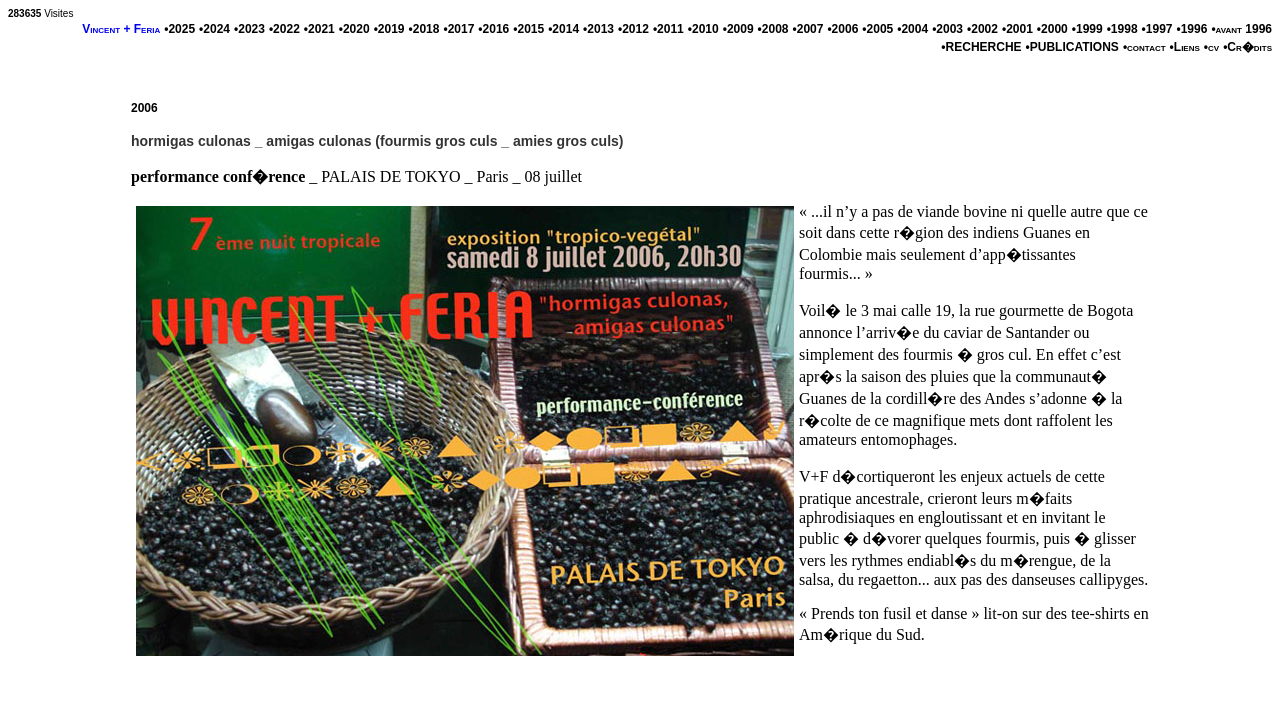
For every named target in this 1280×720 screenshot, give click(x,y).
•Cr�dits (1247, 47)
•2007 (808, 29)
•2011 (668, 29)
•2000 (1052, 29)
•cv (1211, 47)
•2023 (249, 29)
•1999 (1087, 29)
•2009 (738, 29)
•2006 (842, 29)
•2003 (947, 29)
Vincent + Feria (121, 29)
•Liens (1185, 47)
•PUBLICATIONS (1072, 47)
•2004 (912, 29)
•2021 (319, 29)
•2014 (563, 29)
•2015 (528, 29)
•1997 (1157, 29)
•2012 (633, 29)
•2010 (703, 29)
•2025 (179, 29)
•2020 (354, 29)
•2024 (214, 29)
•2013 (598, 29)
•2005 (877, 29)
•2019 (389, 29)
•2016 (493, 29)
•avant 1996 (1241, 29)
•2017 (458, 29)
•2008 (773, 29)
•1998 (1122, 29)
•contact (1144, 47)
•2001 (1017, 29)
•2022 (284, 29)
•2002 (982, 29)
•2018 (424, 29)
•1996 (1191, 29)
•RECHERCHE (981, 47)
